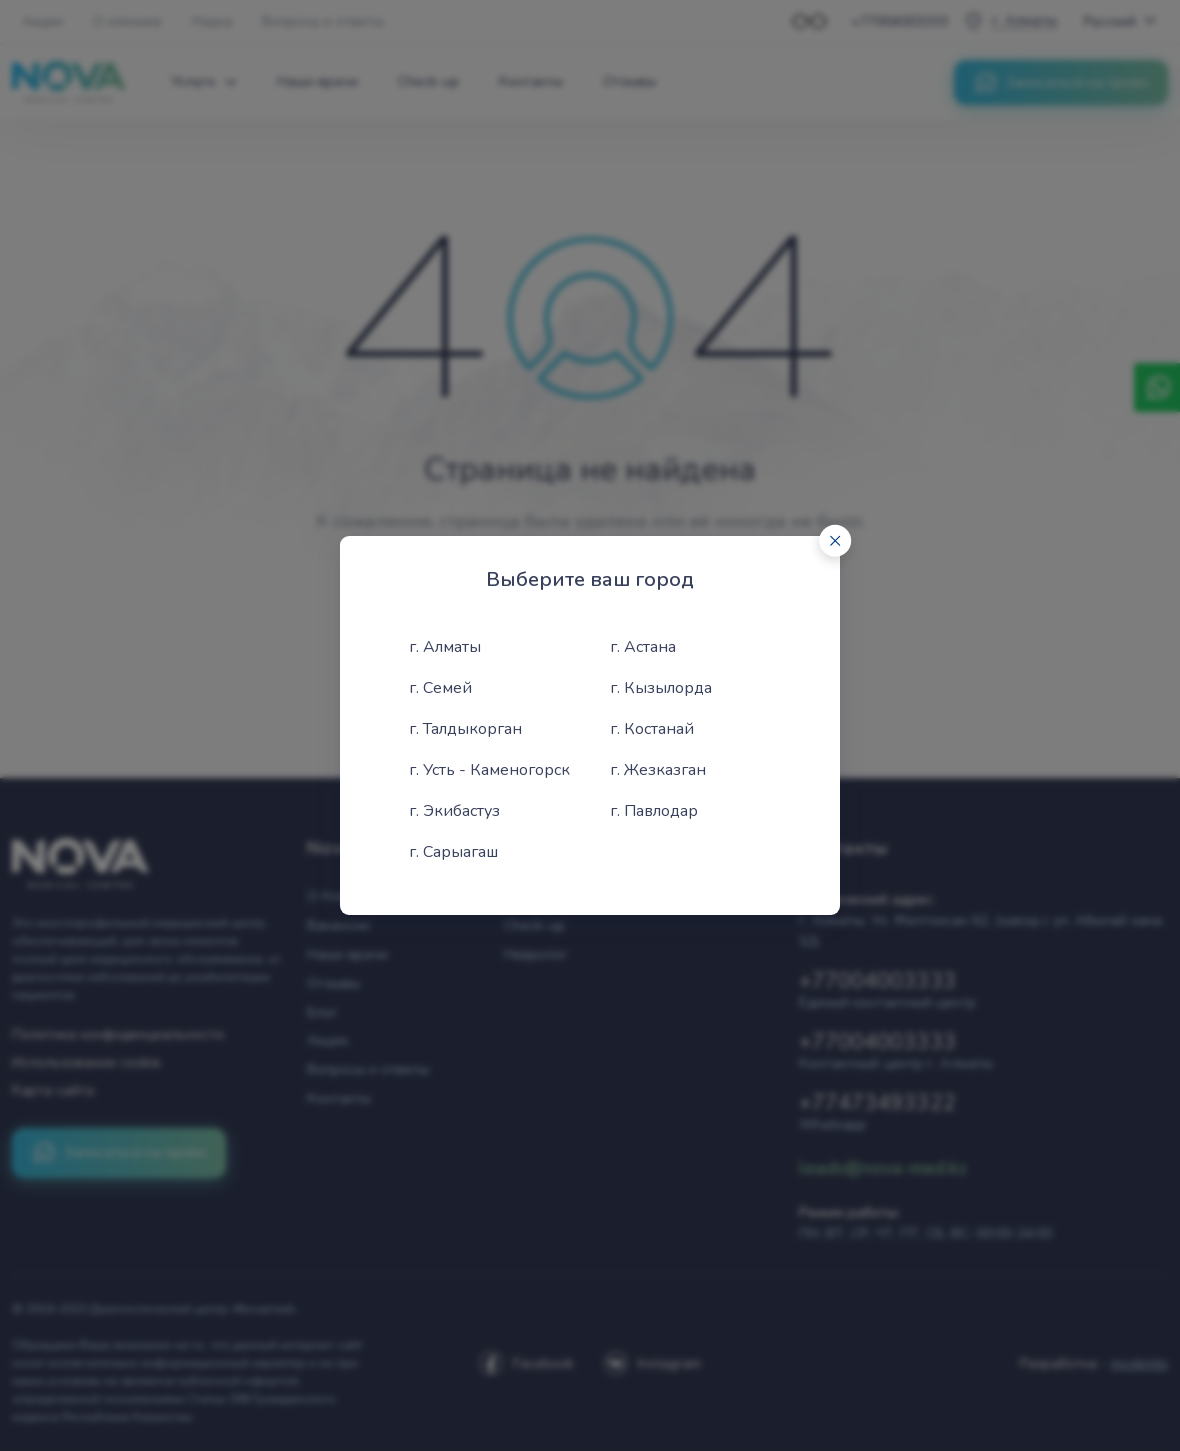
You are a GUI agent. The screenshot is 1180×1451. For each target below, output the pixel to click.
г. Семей (440, 688)
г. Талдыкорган (465, 729)
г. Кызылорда (661, 688)
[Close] (835, 541)
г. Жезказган (658, 770)
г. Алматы (445, 647)
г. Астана (643, 647)
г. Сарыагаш (453, 852)
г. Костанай (652, 729)
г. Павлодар (654, 811)
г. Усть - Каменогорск (489, 770)
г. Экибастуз (454, 811)
